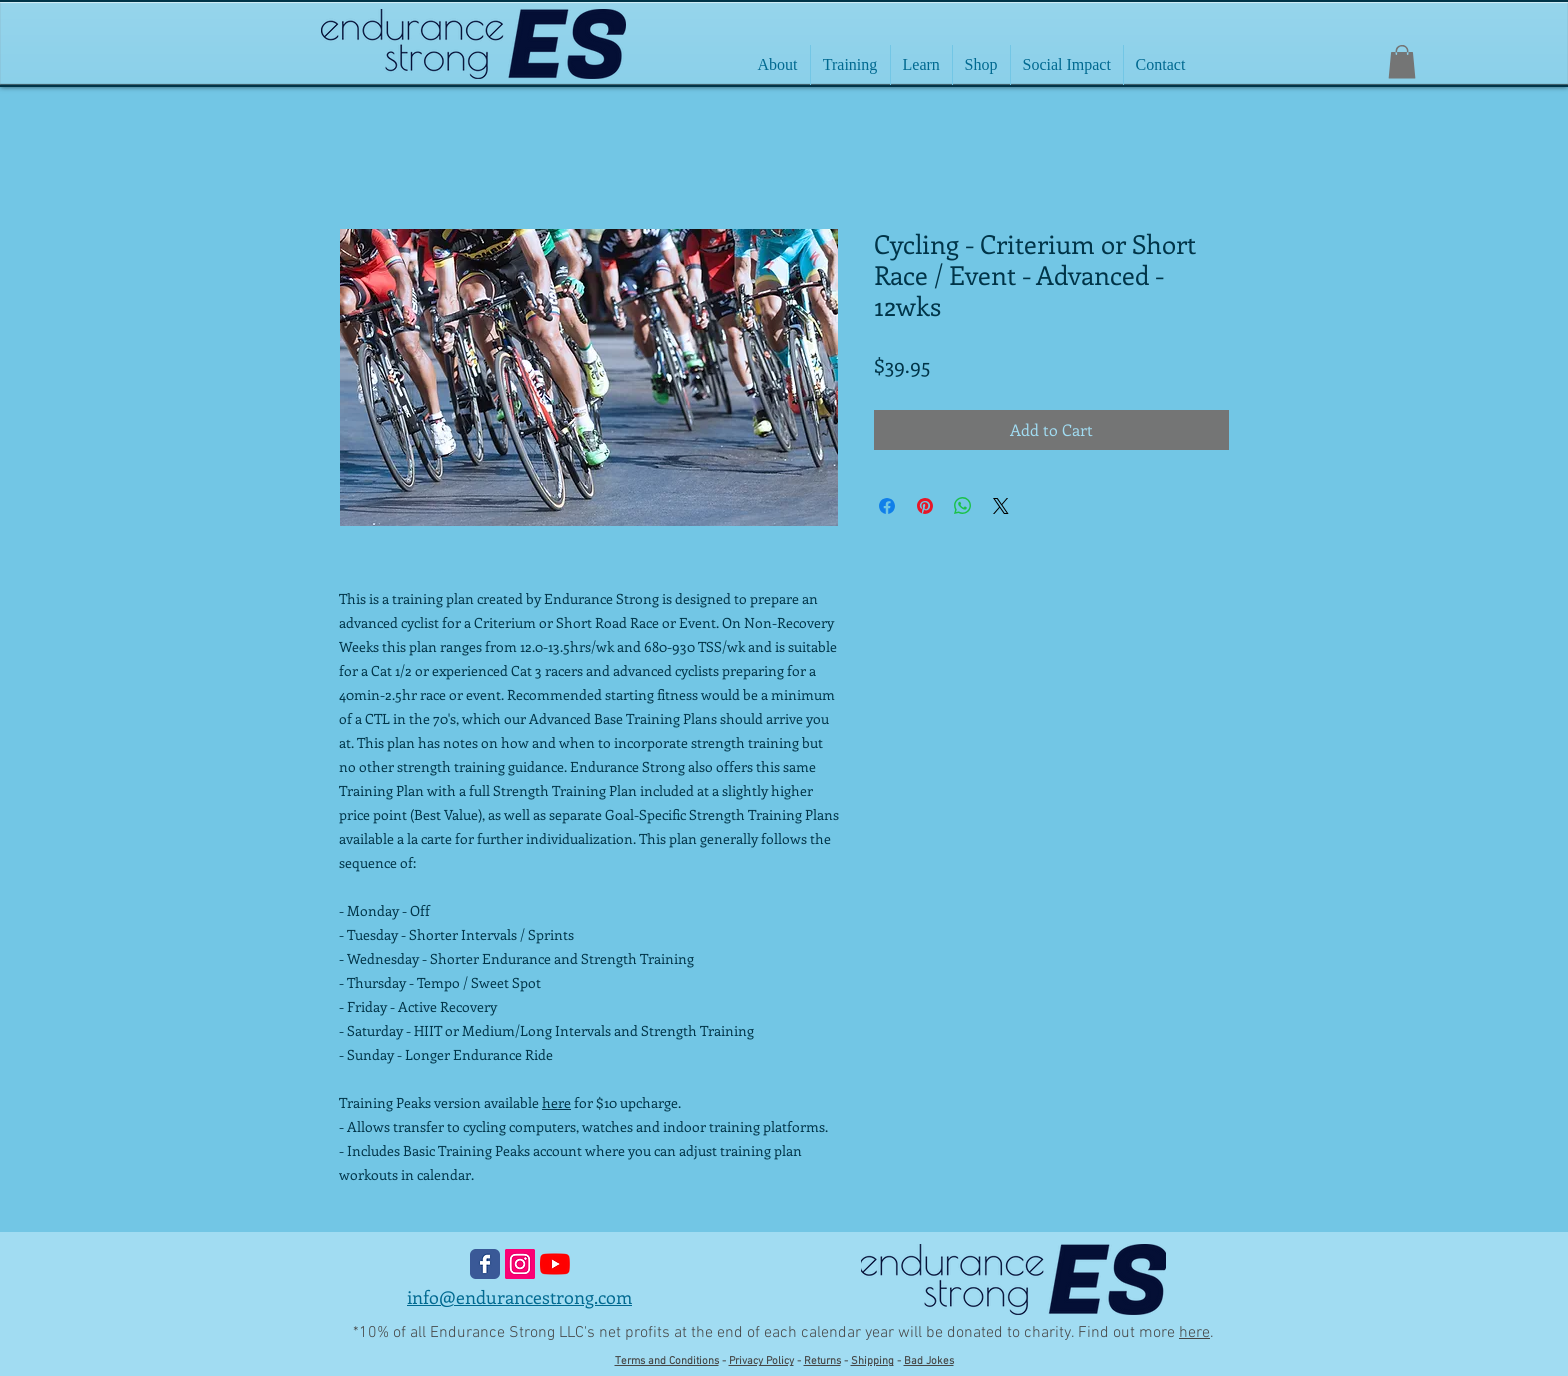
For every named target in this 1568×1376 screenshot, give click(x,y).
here (556, 1102)
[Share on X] (1001, 506)
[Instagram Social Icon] (520, 1264)
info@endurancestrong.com (519, 1297)
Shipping (872, 1361)
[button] (1402, 61)
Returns (822, 1361)
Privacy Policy (761, 1361)
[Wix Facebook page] (485, 1264)
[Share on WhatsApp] (963, 506)
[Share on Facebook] (887, 506)
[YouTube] (555, 1264)
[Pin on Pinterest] (925, 506)
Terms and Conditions (667, 1361)
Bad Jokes (929, 1361)
